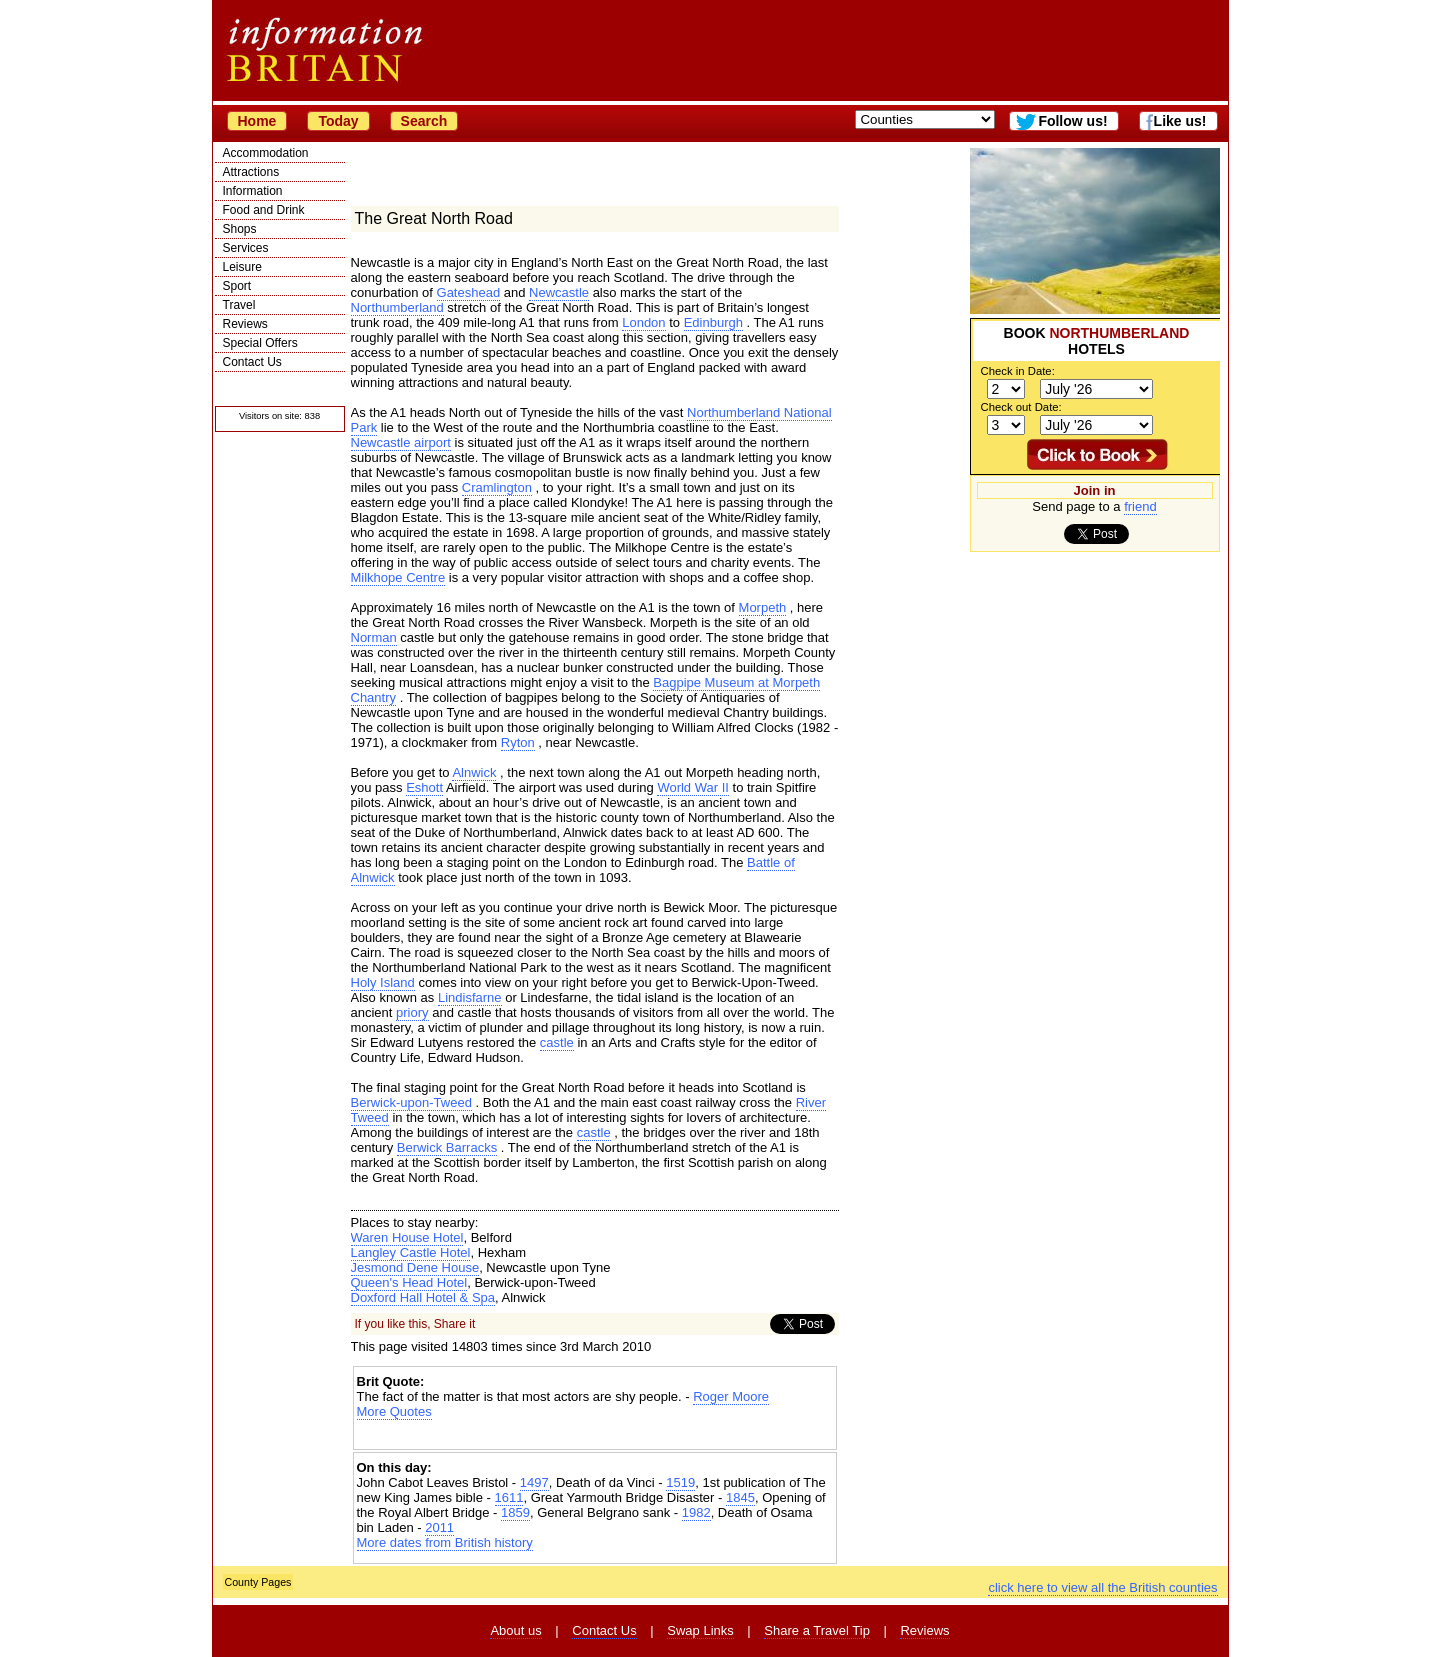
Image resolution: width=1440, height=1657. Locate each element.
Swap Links (700, 1630)
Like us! (1180, 121)
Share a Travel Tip (817, 1630)
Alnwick (474, 772)
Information (253, 191)
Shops (240, 229)
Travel (239, 305)
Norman (374, 637)
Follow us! (1072, 121)
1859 (515, 1512)
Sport (237, 286)
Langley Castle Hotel (411, 1252)
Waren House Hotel (407, 1237)
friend (1140, 506)
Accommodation (266, 153)
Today (338, 121)
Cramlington (497, 487)
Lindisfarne (470, 997)
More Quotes (394, 1411)
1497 (534, 1482)
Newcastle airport (401, 442)
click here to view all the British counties (1102, 1587)
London (643, 322)
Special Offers (260, 343)
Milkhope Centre (398, 577)
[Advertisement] (595, 1436)
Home (257, 121)
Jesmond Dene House (415, 1267)
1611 (509, 1497)
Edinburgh (713, 322)
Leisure (242, 267)
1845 (740, 1497)
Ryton (518, 742)
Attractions (251, 172)
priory (412, 1012)
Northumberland (397, 307)
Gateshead (469, 292)
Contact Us (252, 362)
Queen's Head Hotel (409, 1282)
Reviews (245, 324)
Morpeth (763, 607)
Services (246, 248)
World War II (693, 787)
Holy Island (383, 982)
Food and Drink (264, 210)
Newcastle (559, 292)
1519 (680, 1482)
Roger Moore (731, 1396)
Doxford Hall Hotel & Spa (423, 1297)
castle (557, 1042)
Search (424, 121)
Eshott (424, 787)
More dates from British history (445, 1542)
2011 (439, 1527)
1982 (696, 1512)
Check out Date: (1021, 407)
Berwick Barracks (447, 1147)
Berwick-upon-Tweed (411, 1102)
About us (515, 1630)
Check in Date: (1018, 371)
